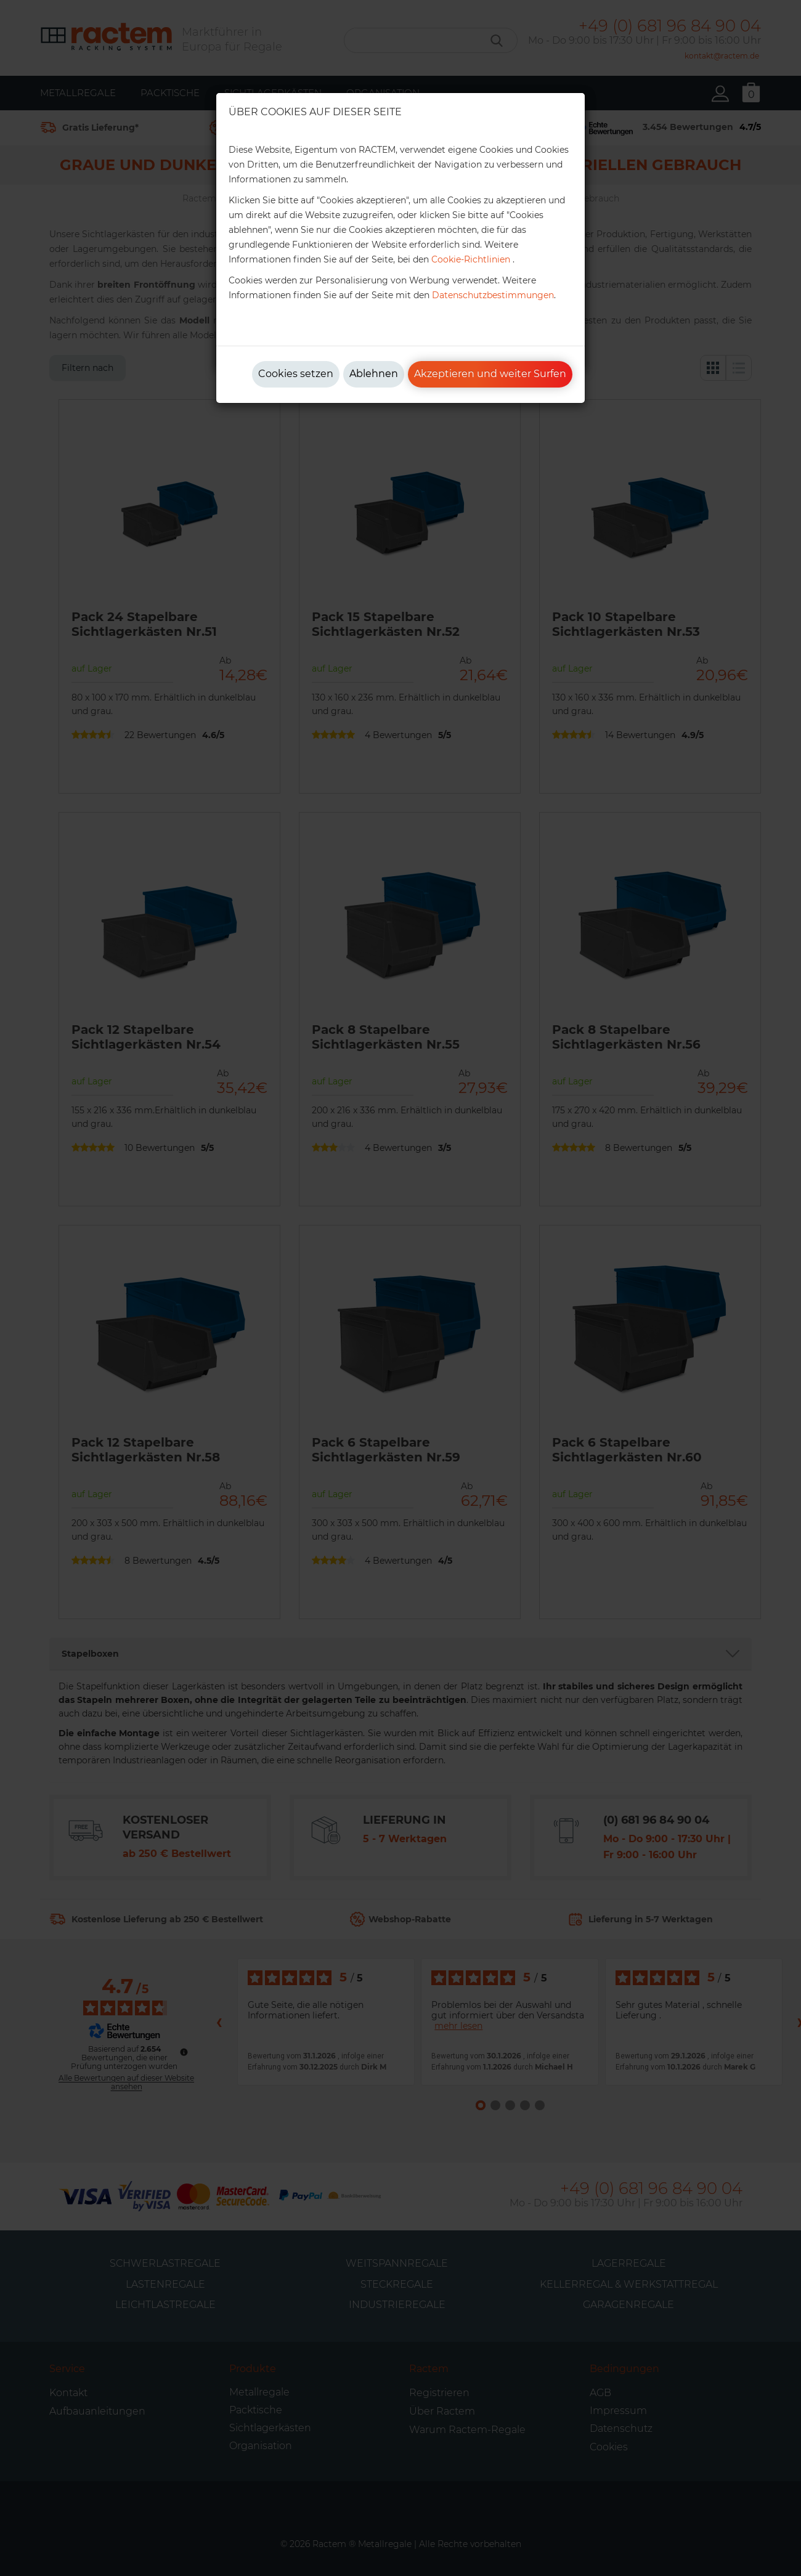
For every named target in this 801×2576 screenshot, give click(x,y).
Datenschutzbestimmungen (493, 295)
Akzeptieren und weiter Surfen (490, 374)
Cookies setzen (295, 374)
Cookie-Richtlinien (470, 259)
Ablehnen (373, 374)
